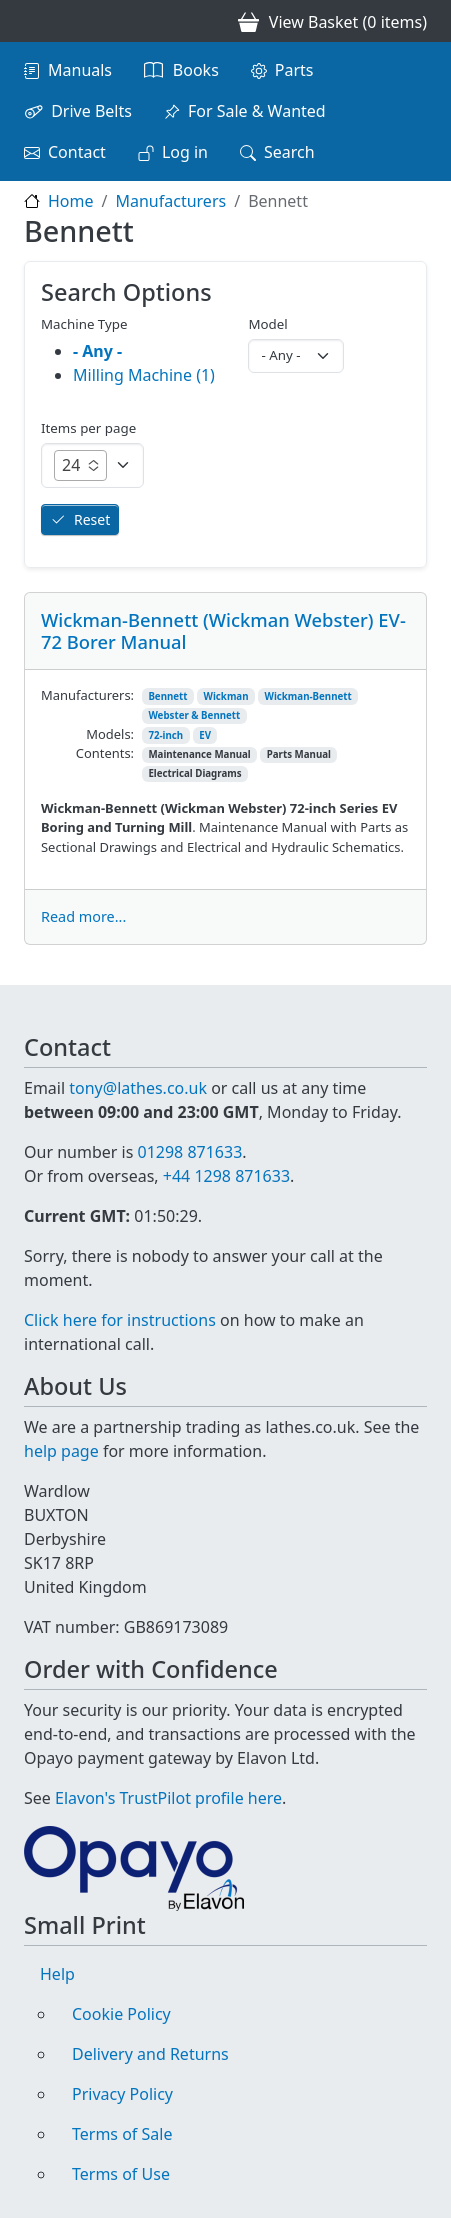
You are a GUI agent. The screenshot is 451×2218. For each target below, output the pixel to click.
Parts (294, 70)
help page (61, 1451)
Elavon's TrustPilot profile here (168, 1798)
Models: (110, 734)
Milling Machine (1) (144, 375)
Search (289, 152)
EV (205, 735)
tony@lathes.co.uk (138, 1088)
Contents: (105, 753)
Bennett (167, 696)
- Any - (97, 351)
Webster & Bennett (194, 715)
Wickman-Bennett (308, 696)
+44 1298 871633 (226, 1176)
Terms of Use (121, 2174)
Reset (92, 519)
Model (267, 324)
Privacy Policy (122, 2094)
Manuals (80, 70)
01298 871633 (189, 1152)
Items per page (88, 428)
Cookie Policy (121, 2014)
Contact (77, 152)
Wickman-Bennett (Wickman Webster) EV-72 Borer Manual (223, 630)
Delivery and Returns (150, 2054)
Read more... (83, 916)
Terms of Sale (122, 2134)
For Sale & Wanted (257, 111)
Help (57, 1974)
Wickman (226, 696)
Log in (185, 152)
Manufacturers (170, 201)
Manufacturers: (87, 695)
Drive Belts (91, 111)
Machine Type (84, 324)
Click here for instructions (120, 1320)
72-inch (165, 735)
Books (196, 70)
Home (71, 201)
